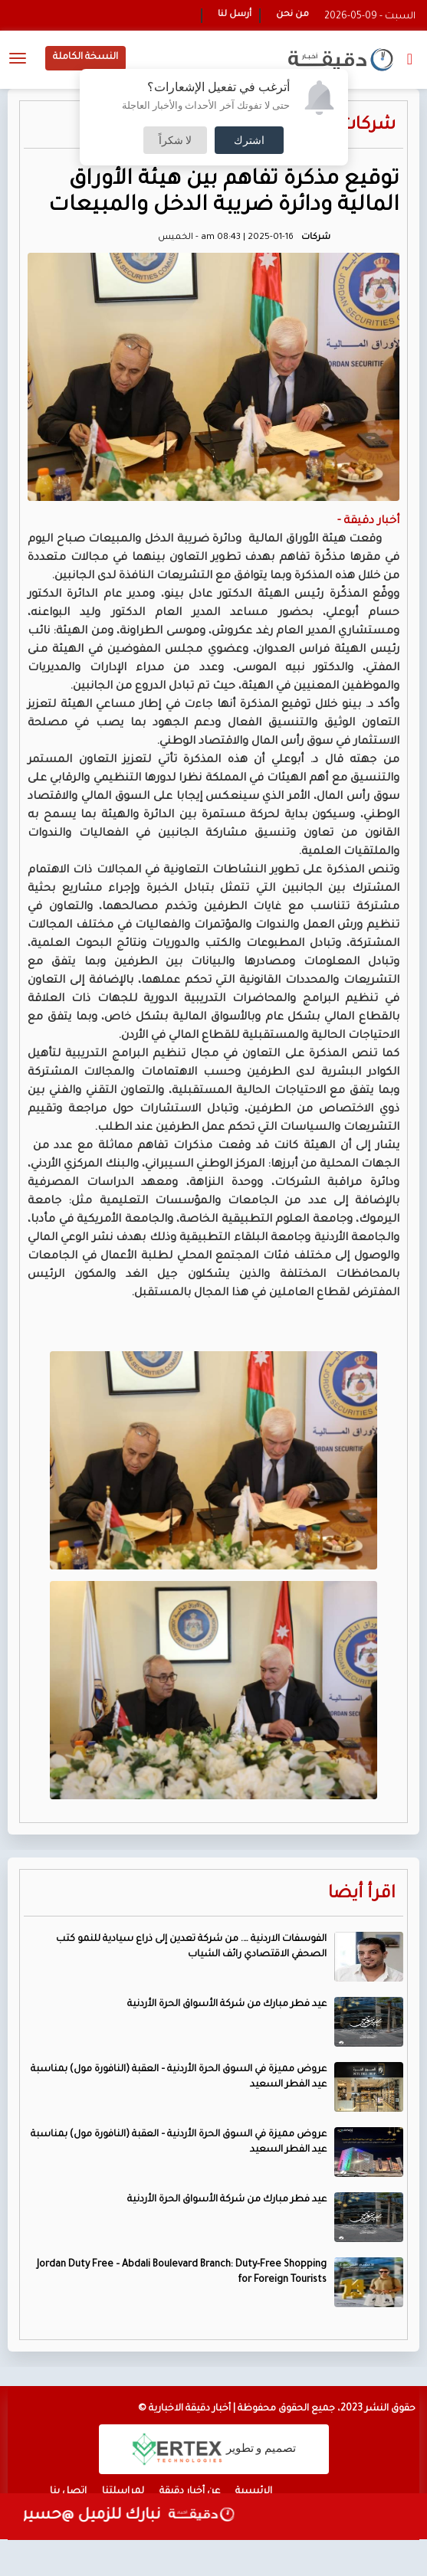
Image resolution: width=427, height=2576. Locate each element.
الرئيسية (253, 2491)
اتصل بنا (68, 2491)
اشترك (249, 139)
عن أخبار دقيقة (189, 2491)
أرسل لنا (234, 15)
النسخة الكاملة (85, 57)
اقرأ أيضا (362, 1894)
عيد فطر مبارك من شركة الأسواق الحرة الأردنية (227, 2004)
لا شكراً (175, 139)
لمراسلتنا (123, 2491)
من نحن (292, 15)
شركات (368, 126)
